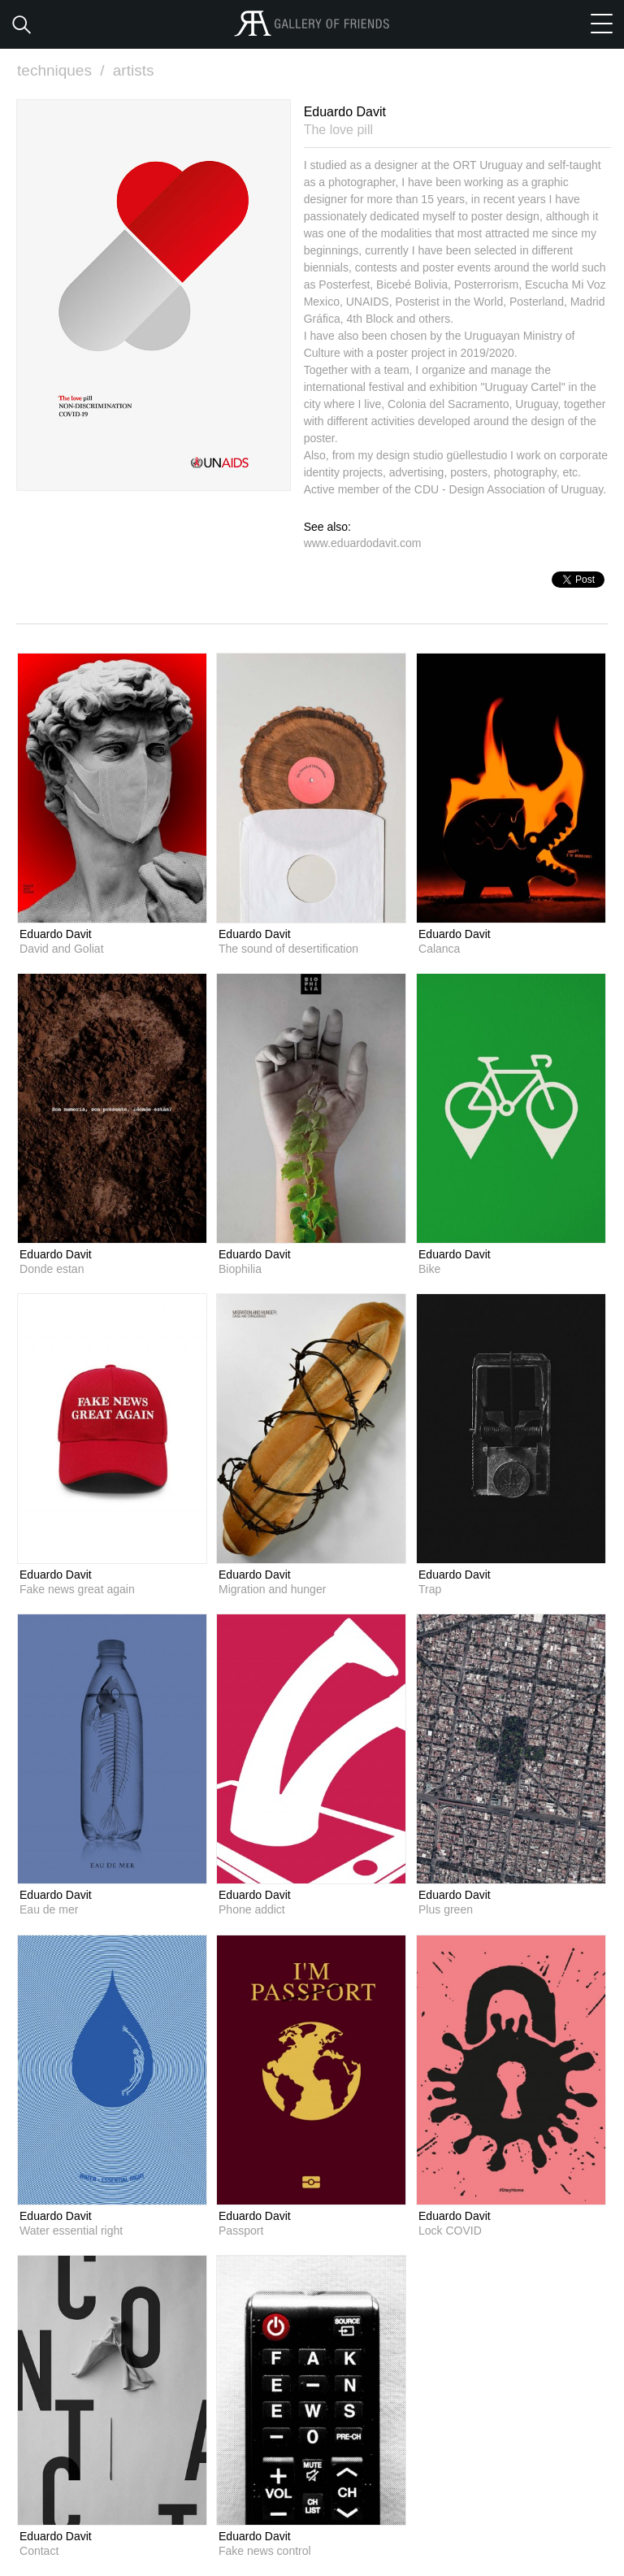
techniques (62, 70)
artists (133, 70)
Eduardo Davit (56, 933)
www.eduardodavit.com (363, 543)
